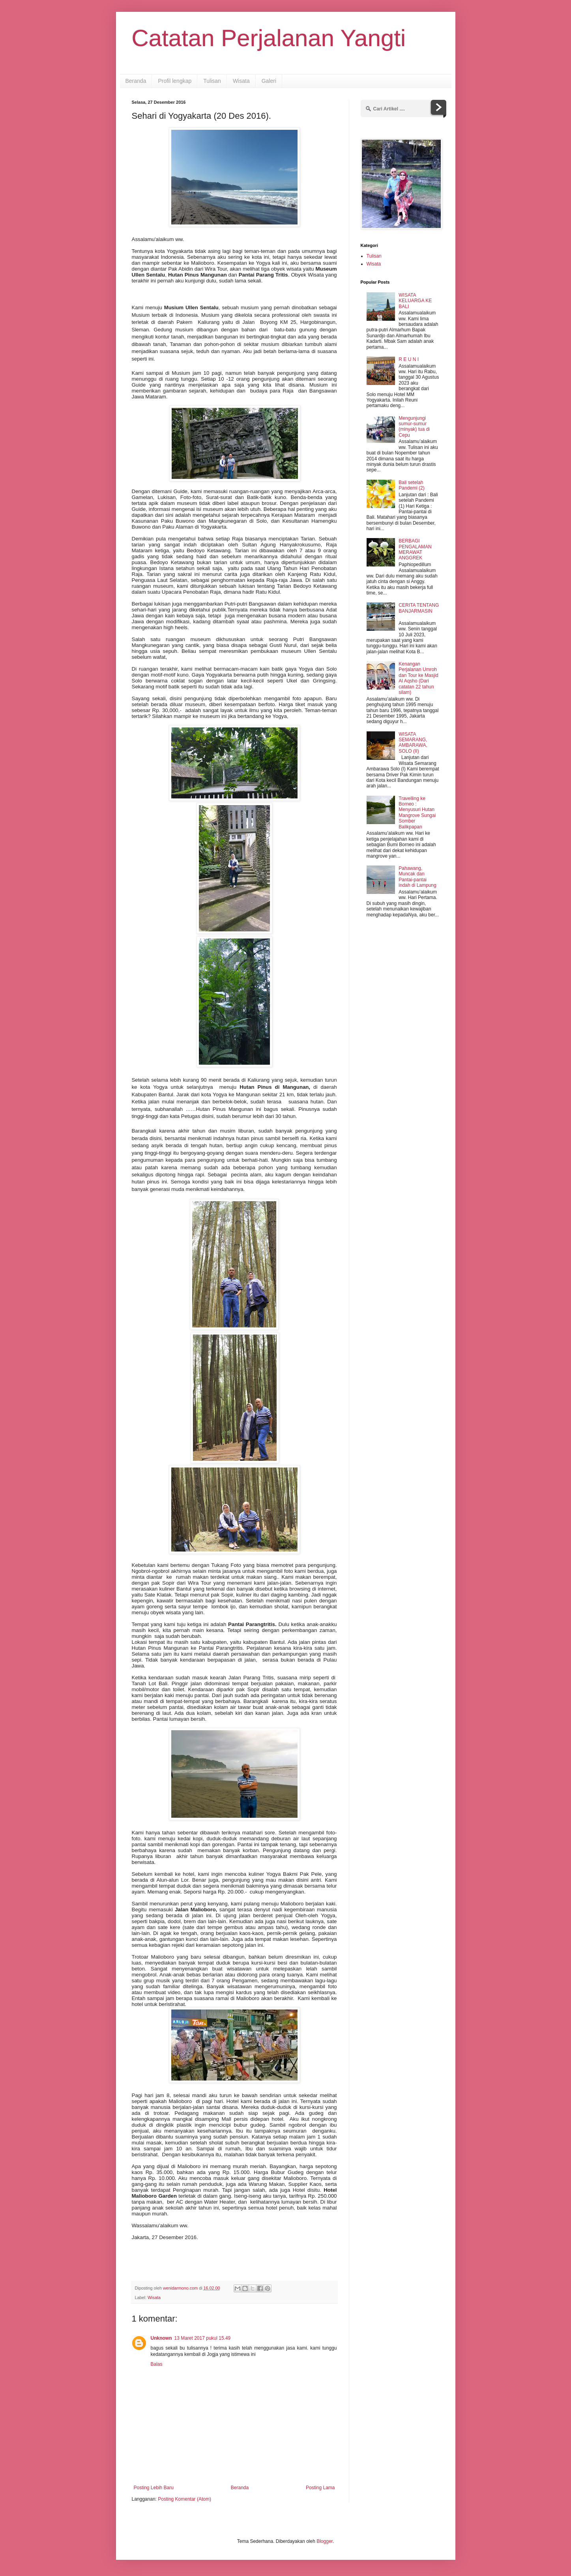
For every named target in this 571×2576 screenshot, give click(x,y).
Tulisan (212, 81)
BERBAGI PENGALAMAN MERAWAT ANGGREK (415, 549)
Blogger (324, 2541)
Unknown (161, 2338)
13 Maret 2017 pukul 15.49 (202, 2338)
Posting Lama (320, 2487)
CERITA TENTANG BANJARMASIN (419, 607)
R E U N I (409, 359)
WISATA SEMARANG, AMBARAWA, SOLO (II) (413, 742)
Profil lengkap (174, 81)
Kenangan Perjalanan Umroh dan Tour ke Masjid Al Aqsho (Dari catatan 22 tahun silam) (418, 678)
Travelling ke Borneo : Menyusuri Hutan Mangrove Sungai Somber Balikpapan (417, 813)
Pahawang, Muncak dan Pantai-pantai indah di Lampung (417, 877)
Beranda (135, 81)
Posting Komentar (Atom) (184, 2499)
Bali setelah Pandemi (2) (411, 485)
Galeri (269, 81)
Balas (157, 2364)
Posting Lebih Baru (154, 2487)
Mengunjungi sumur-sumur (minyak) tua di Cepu (414, 426)
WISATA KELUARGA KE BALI (415, 300)
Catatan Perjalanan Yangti (269, 38)
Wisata (241, 81)
